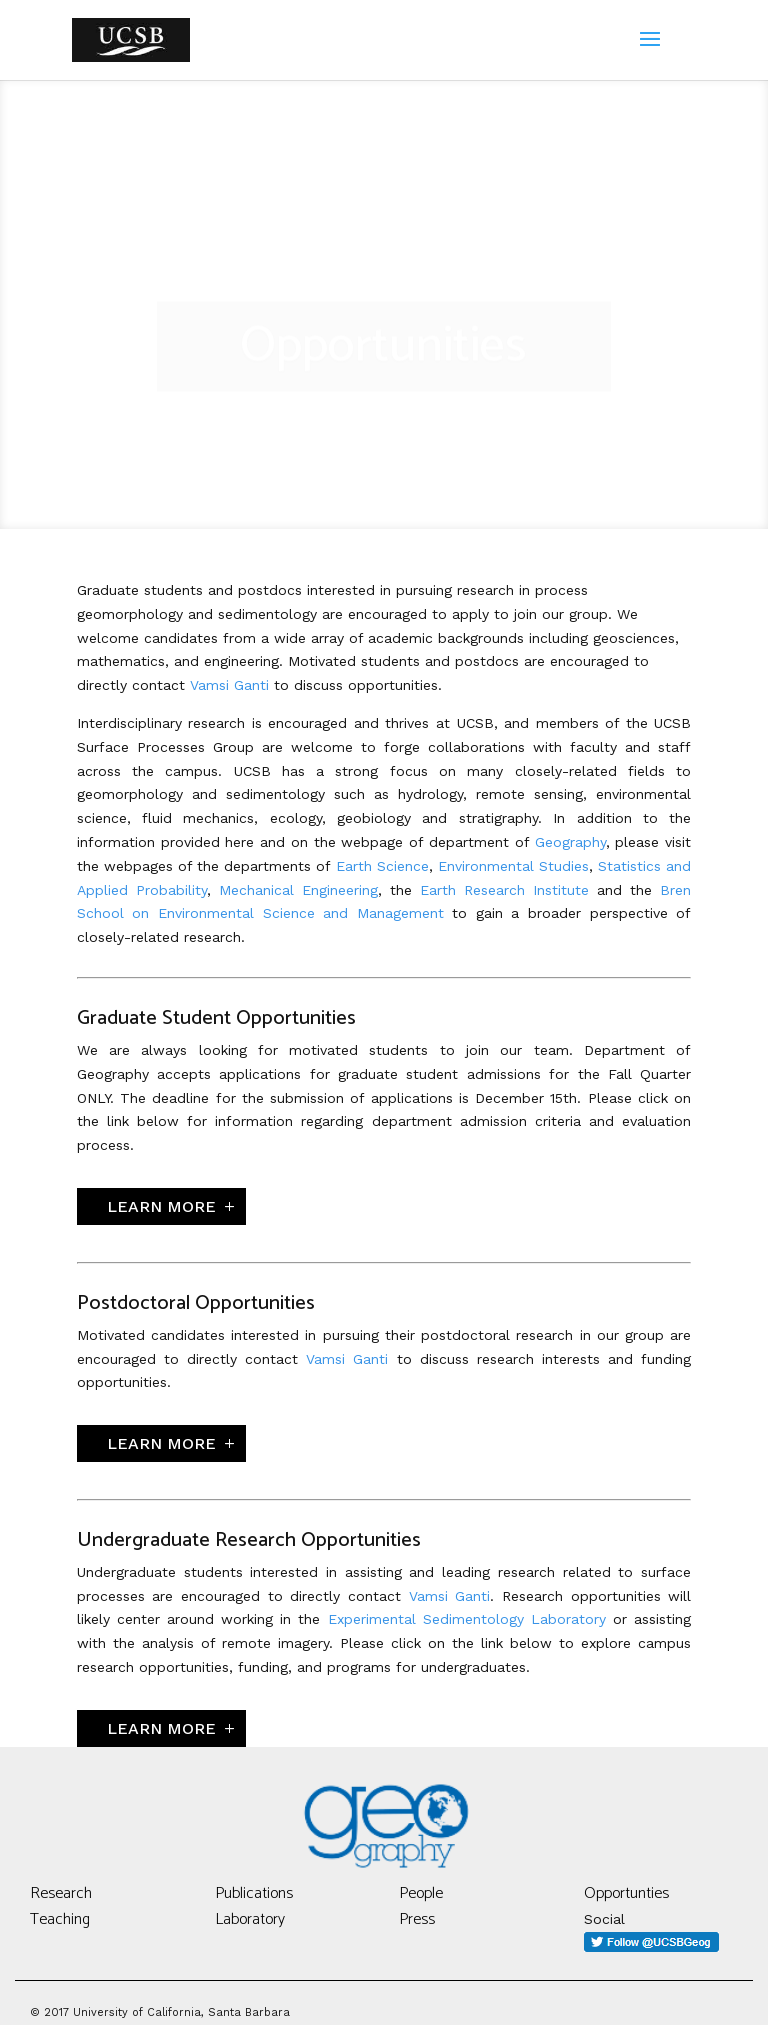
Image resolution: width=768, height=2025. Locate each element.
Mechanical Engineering (298, 890)
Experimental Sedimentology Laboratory (467, 1619)
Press (417, 1919)
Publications (254, 1893)
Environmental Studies (513, 866)
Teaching (60, 1919)
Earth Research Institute (504, 890)
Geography (570, 842)
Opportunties (626, 1893)
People (421, 1893)
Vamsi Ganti (229, 685)
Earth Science (382, 866)
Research (61, 1893)
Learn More (161, 1206)
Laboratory (250, 1919)
